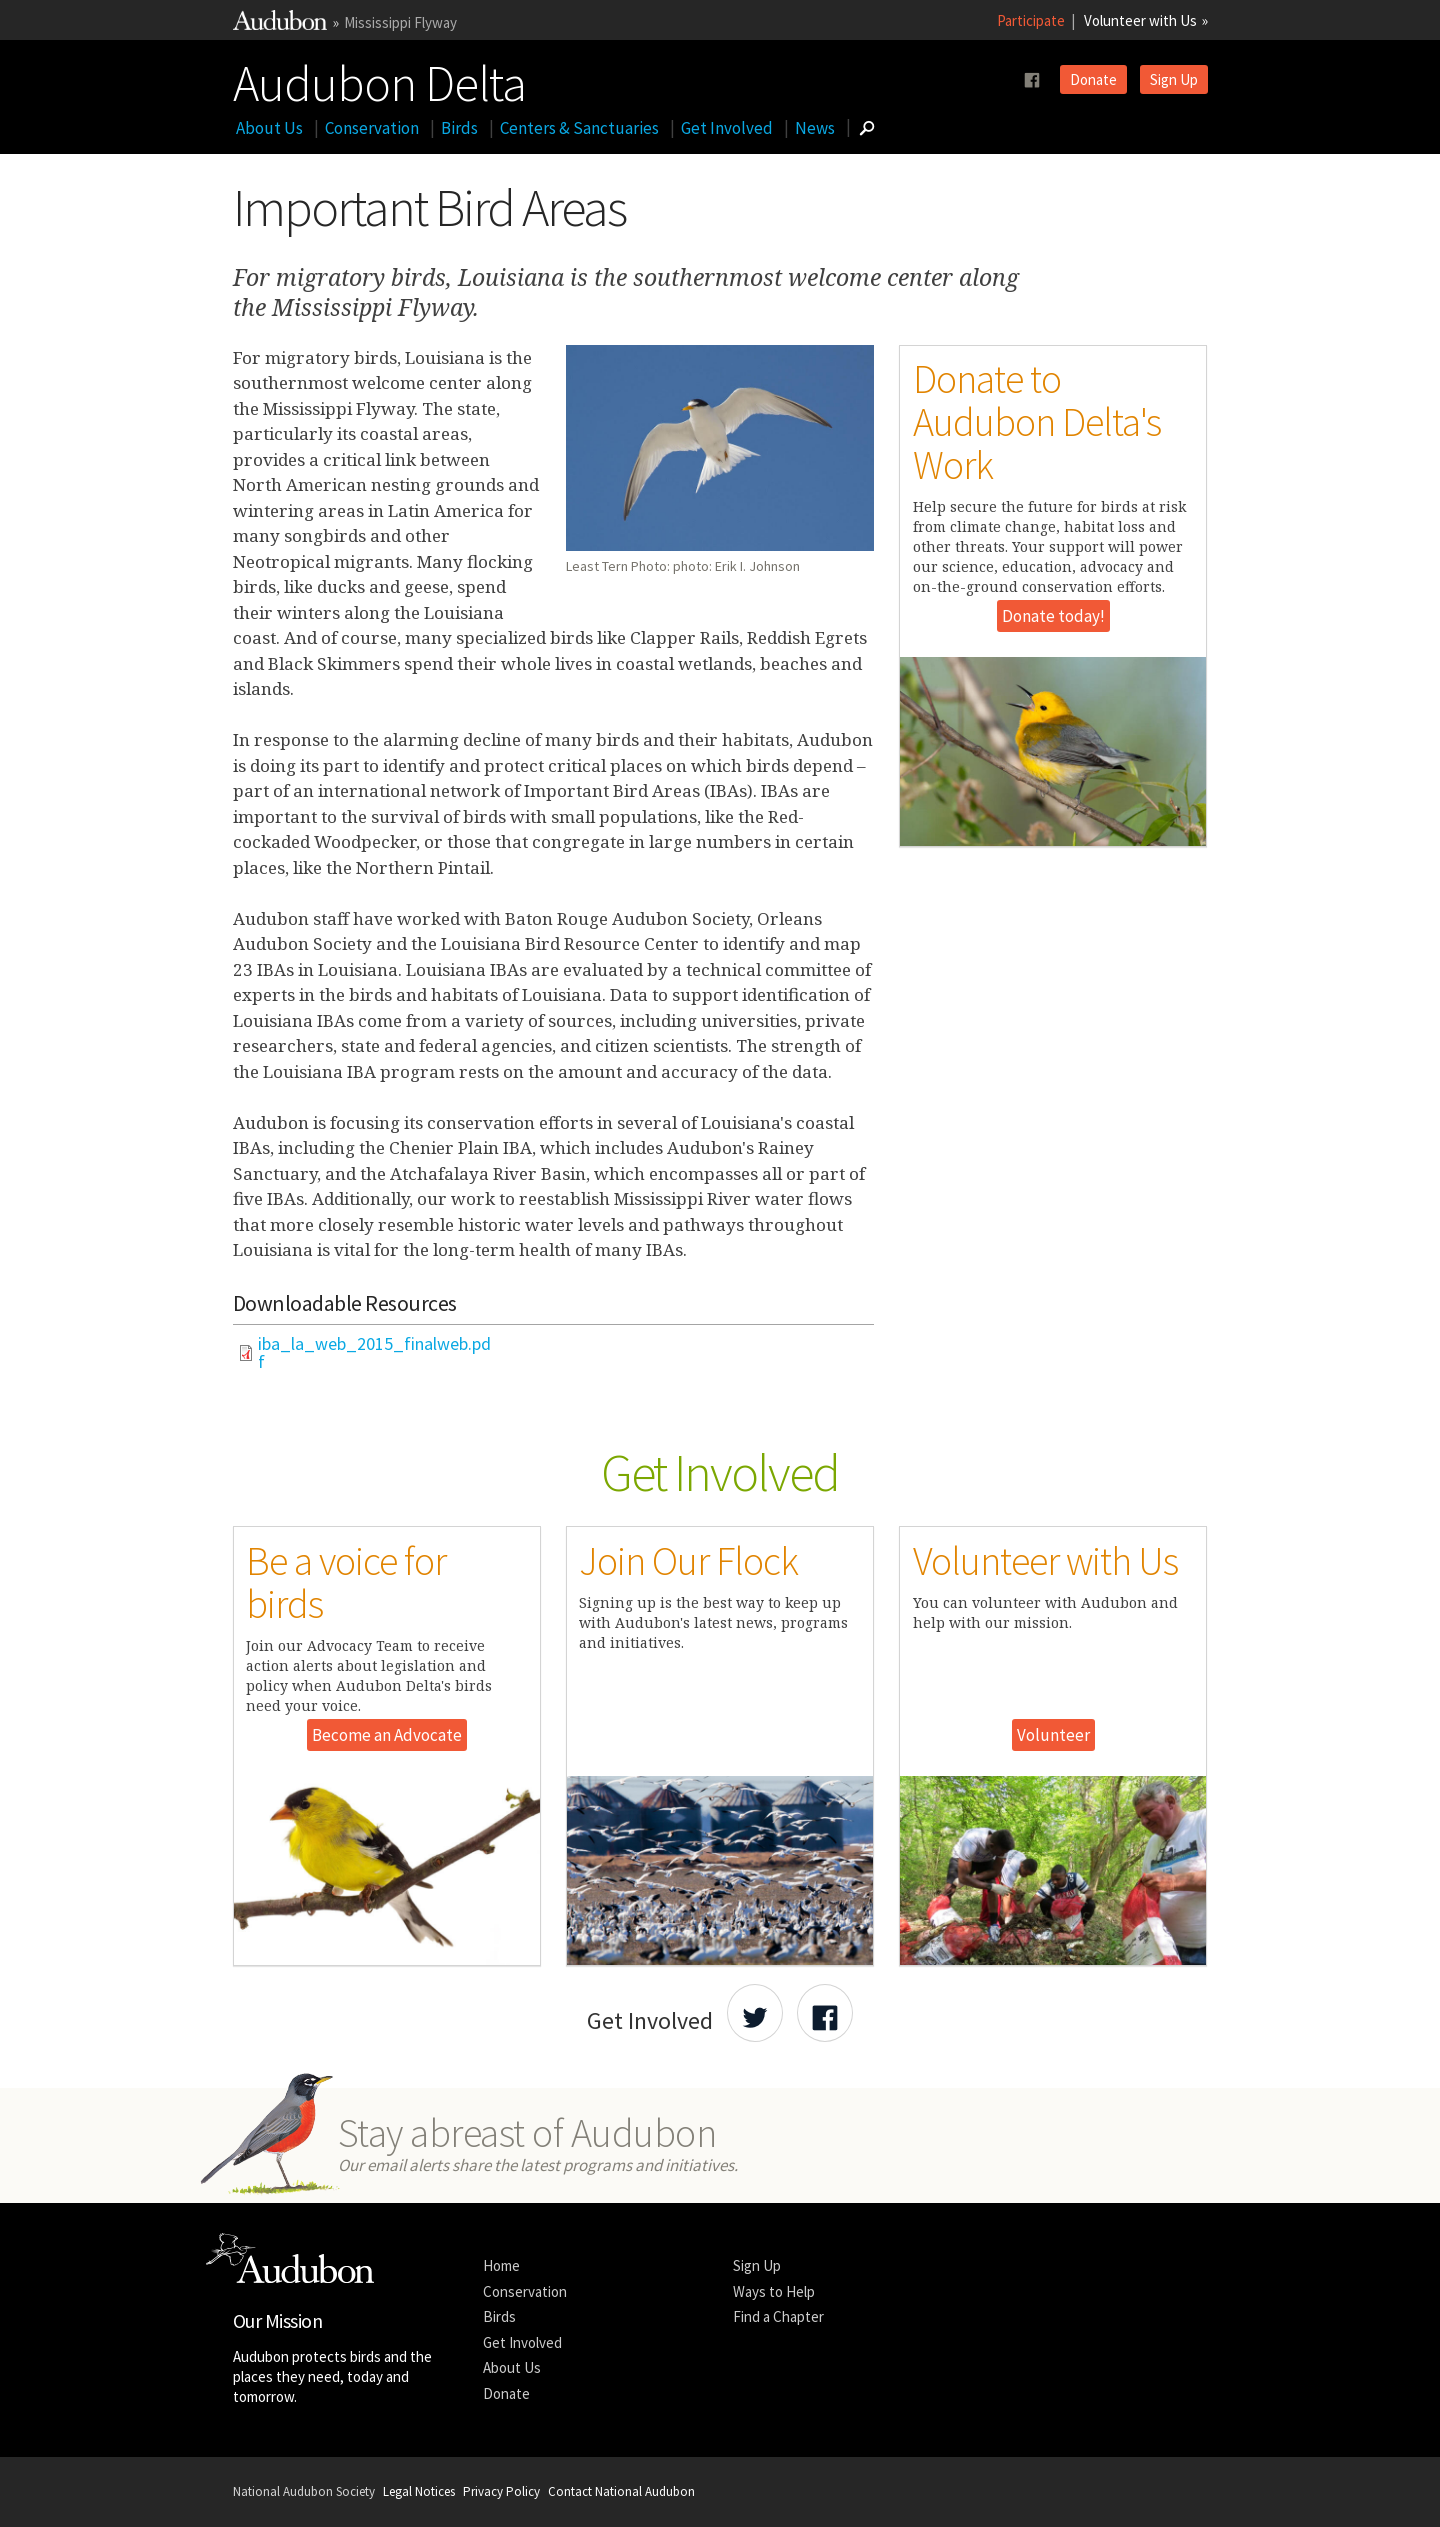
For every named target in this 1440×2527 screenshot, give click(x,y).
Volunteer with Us (1140, 20)
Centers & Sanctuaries (579, 128)
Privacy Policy (501, 2491)
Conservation (372, 128)
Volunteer (1053, 1735)
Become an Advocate (387, 1735)
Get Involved (727, 128)
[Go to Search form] (867, 128)
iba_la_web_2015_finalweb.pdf (374, 1353)
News (815, 128)
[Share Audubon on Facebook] (825, 2013)
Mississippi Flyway (400, 22)
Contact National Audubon (621, 2491)
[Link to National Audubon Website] (280, 24)
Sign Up (1174, 79)
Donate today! (1053, 616)
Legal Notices (419, 2491)
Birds (459, 128)
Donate (1093, 79)
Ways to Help (774, 2291)
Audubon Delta (379, 79)
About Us (269, 128)
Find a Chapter (778, 2316)
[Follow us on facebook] (1032, 80)
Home (501, 2265)
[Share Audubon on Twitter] (755, 2013)
